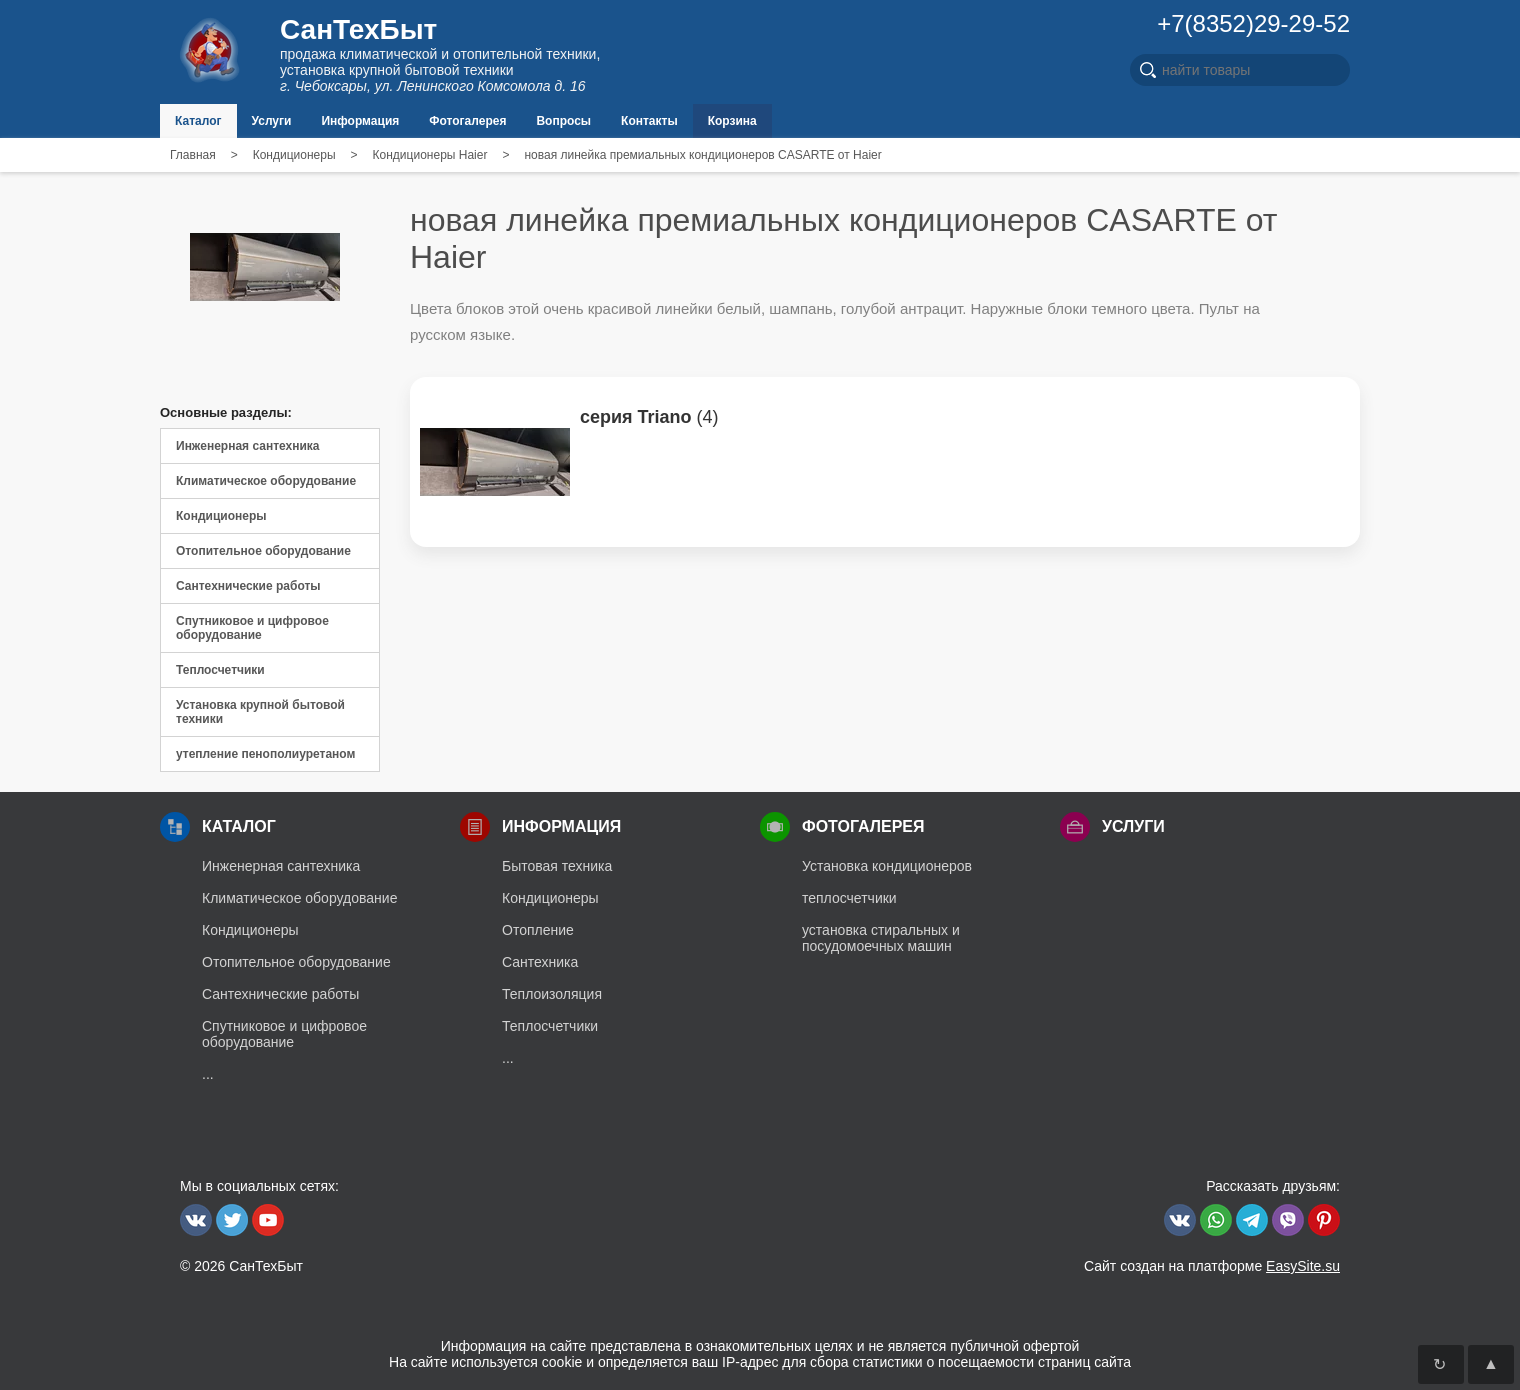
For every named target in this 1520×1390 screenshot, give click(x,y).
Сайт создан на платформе (1212, 1266)
